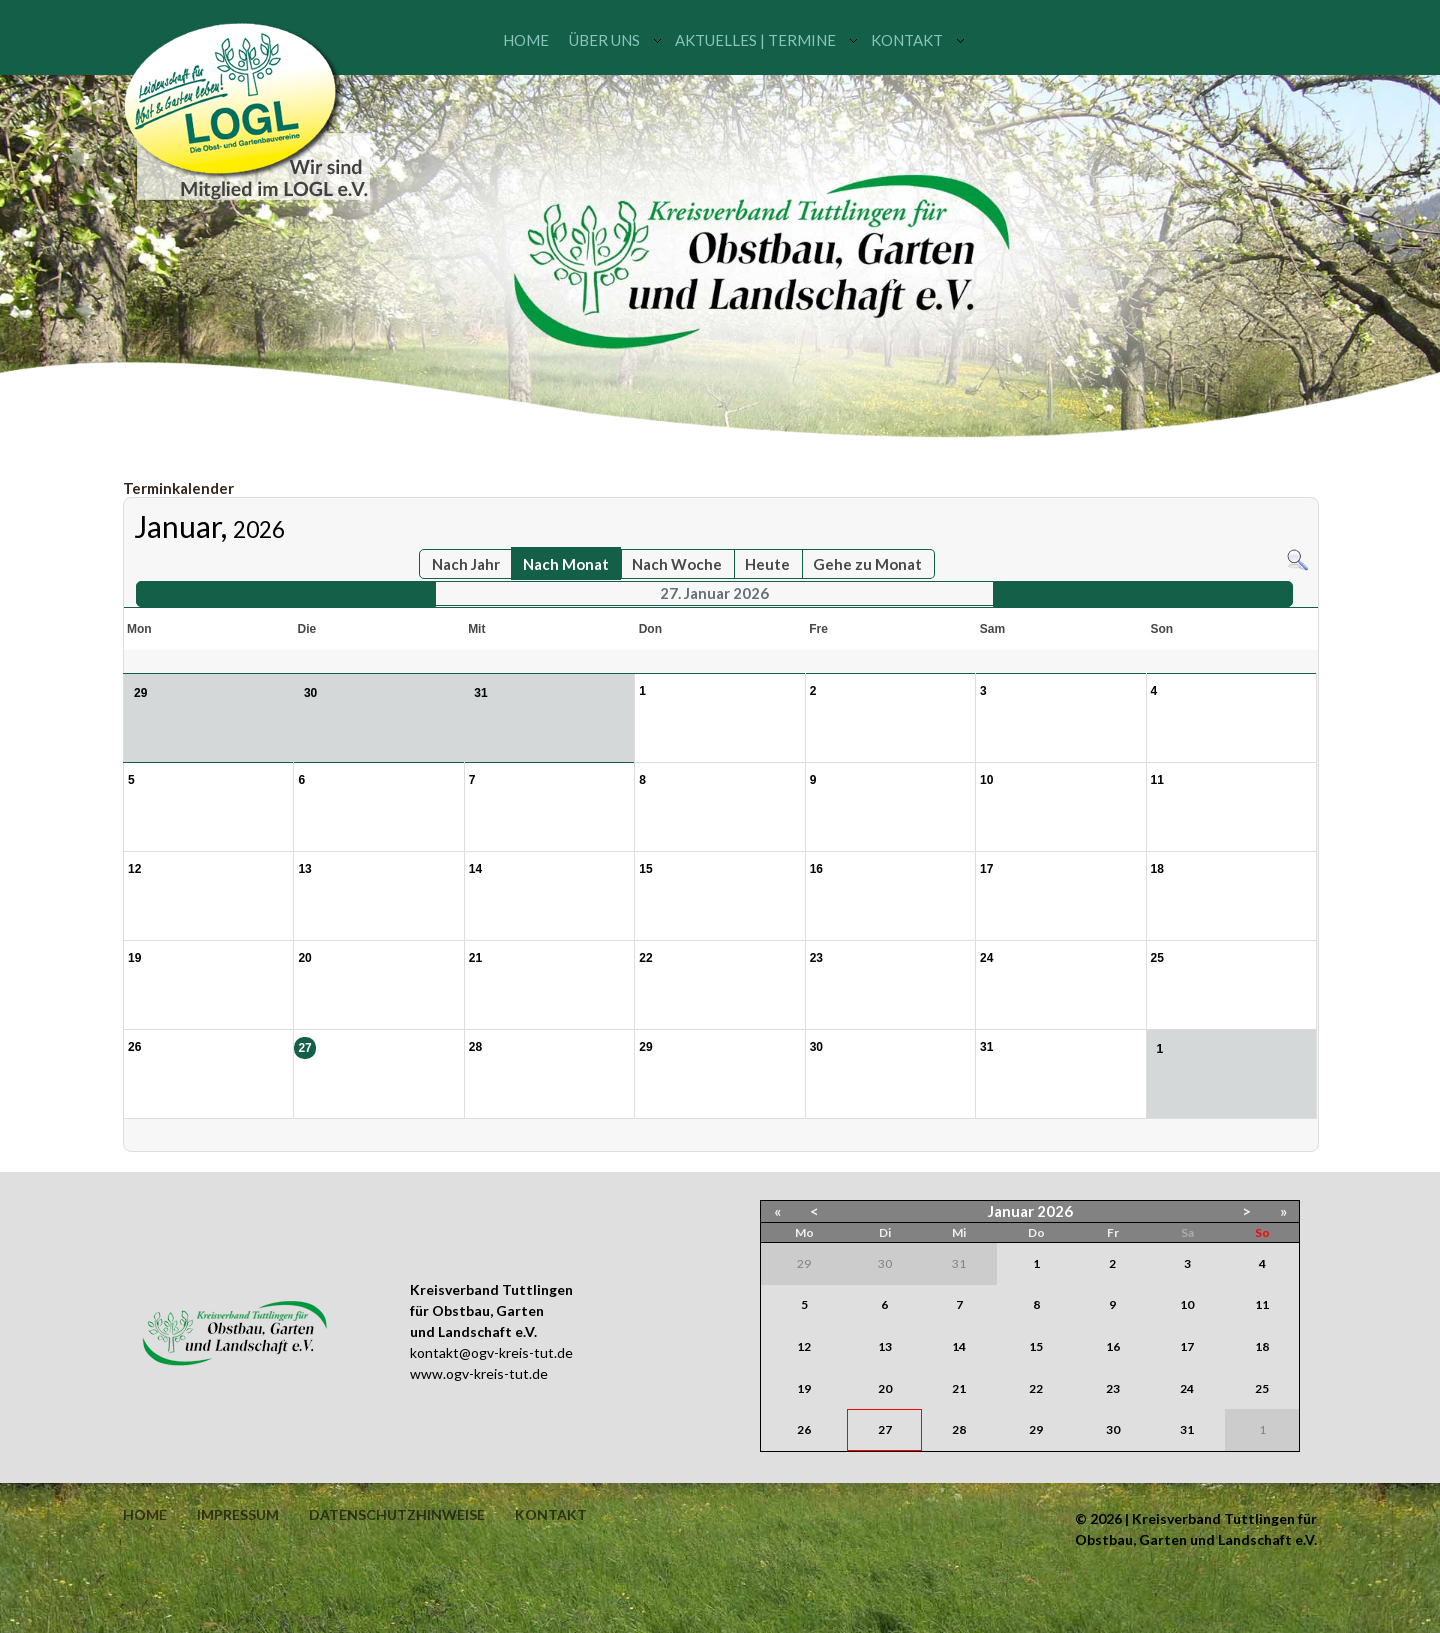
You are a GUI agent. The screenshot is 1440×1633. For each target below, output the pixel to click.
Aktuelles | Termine (755, 40)
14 (959, 1346)
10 (1187, 1304)
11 (1262, 1304)
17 (1187, 1346)
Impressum (238, 1515)
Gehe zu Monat (867, 564)
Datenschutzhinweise (397, 1515)
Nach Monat (566, 564)
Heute (767, 564)
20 (885, 1388)
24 (1187, 1388)
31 (1187, 1429)
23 (1113, 1388)
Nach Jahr (466, 564)
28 (959, 1429)
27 (885, 1429)
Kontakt (907, 40)
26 (804, 1429)
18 (1262, 1346)
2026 (1055, 1211)
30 (1113, 1429)
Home (526, 40)
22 (1036, 1388)
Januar (1011, 1211)
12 (804, 1346)
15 (1036, 1346)
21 (959, 1388)
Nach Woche (677, 564)
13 (885, 1346)
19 (804, 1388)
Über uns (604, 40)
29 (1036, 1429)
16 (1113, 1346)
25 (1262, 1388)
